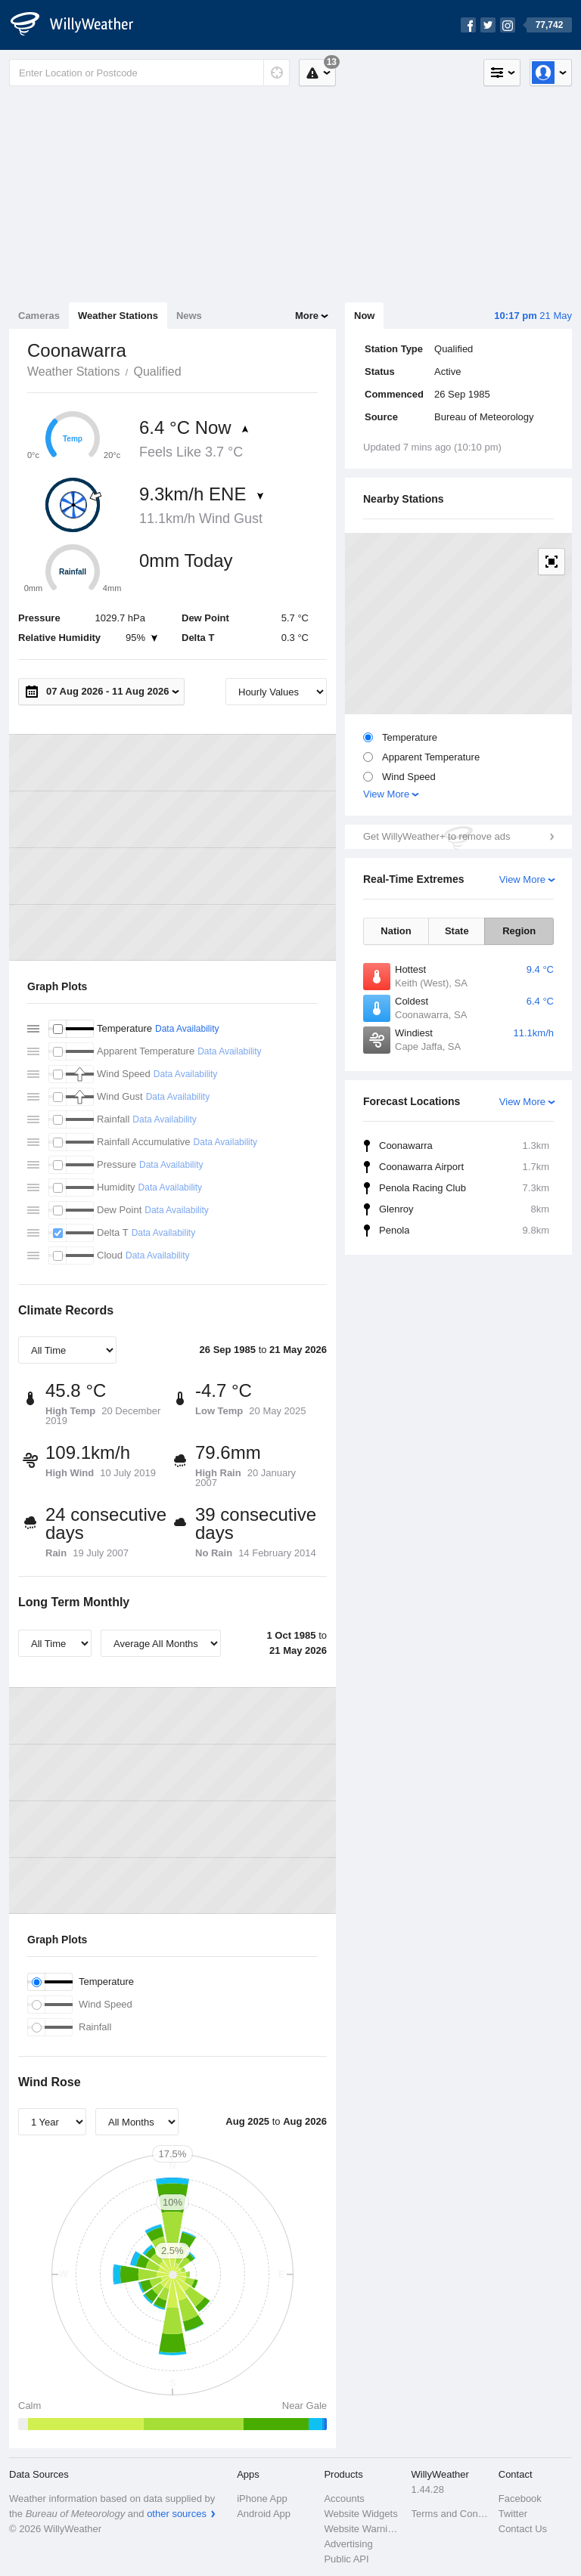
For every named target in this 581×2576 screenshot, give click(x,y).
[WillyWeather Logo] (80, 25)
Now (364, 315)
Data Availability (187, 1028)
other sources (177, 2513)
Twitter (513, 2513)
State (457, 931)
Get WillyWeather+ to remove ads (436, 836)
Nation (396, 931)
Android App (263, 2513)
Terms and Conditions (450, 2513)
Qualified (157, 371)
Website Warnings (363, 2528)
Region (519, 931)
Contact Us (523, 2528)
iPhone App (262, 2498)
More (306, 315)
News (189, 315)
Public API (346, 2559)
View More (386, 794)
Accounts (344, 2498)
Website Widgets (360, 2513)
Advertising (348, 2544)
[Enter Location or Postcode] (149, 72)
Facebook (520, 2498)
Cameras (39, 315)
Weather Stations (118, 315)
